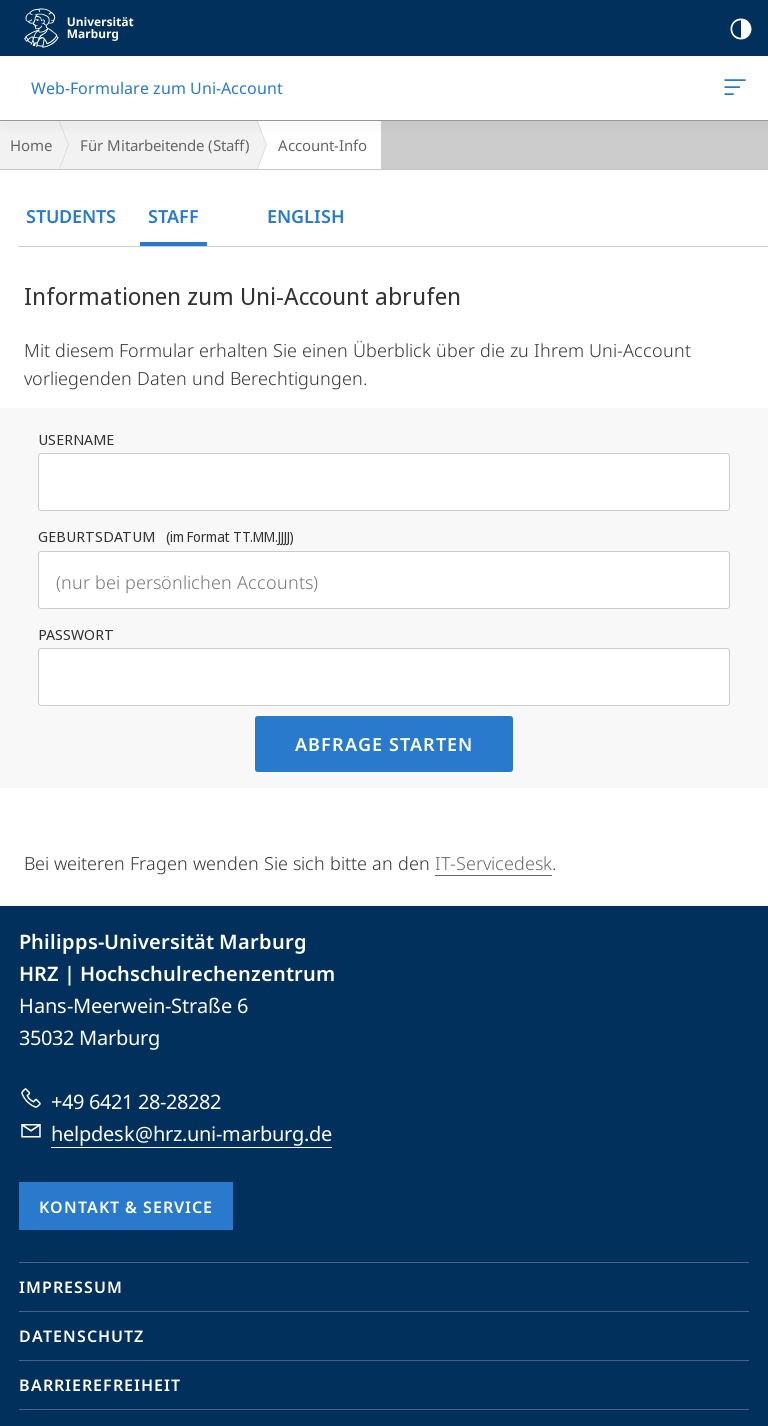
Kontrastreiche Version (734, 29)
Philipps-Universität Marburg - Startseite (85, 28)
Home (31, 145)
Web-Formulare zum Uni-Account (733, 91)
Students (71, 216)
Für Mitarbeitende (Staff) (165, 145)
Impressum (71, 1287)
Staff (173, 216)
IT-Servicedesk (493, 863)
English (306, 216)
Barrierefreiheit (100, 1385)
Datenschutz (81, 1336)
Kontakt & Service (126, 1207)
